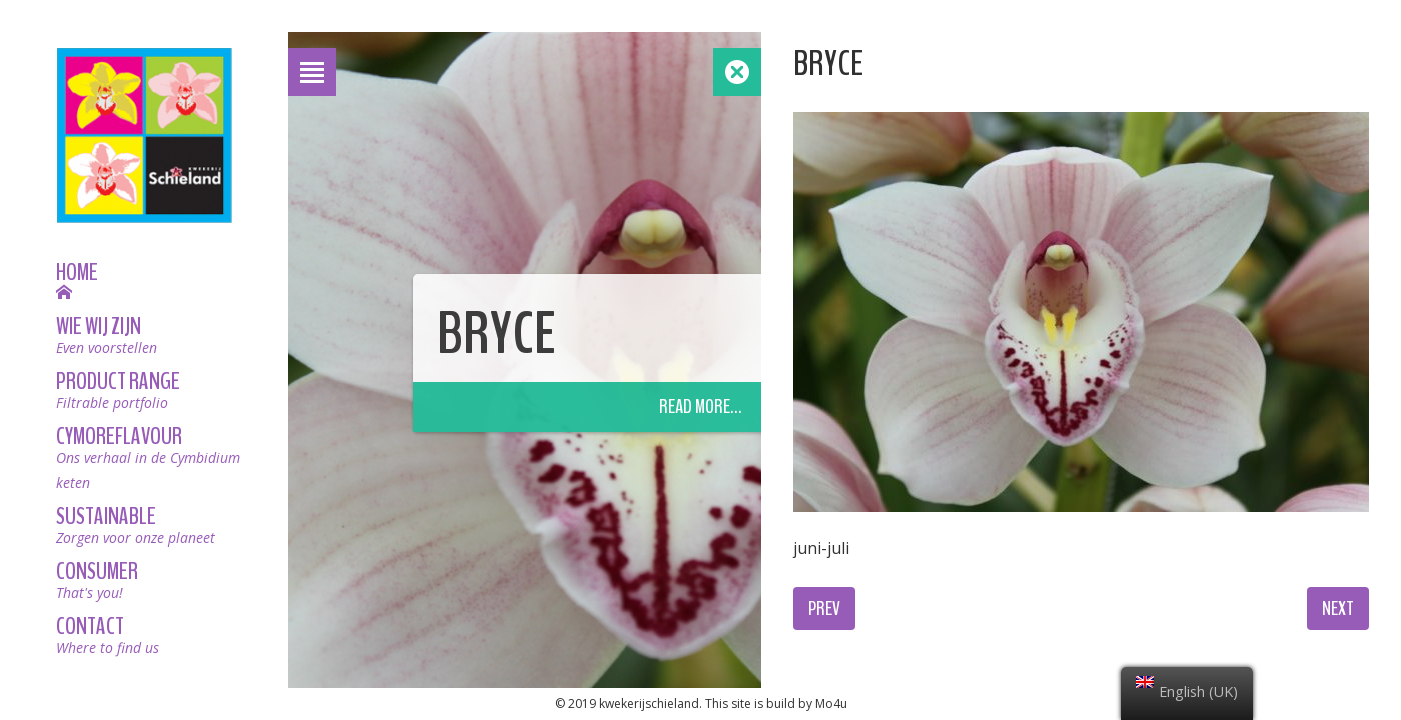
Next (1338, 608)
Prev (824, 608)
